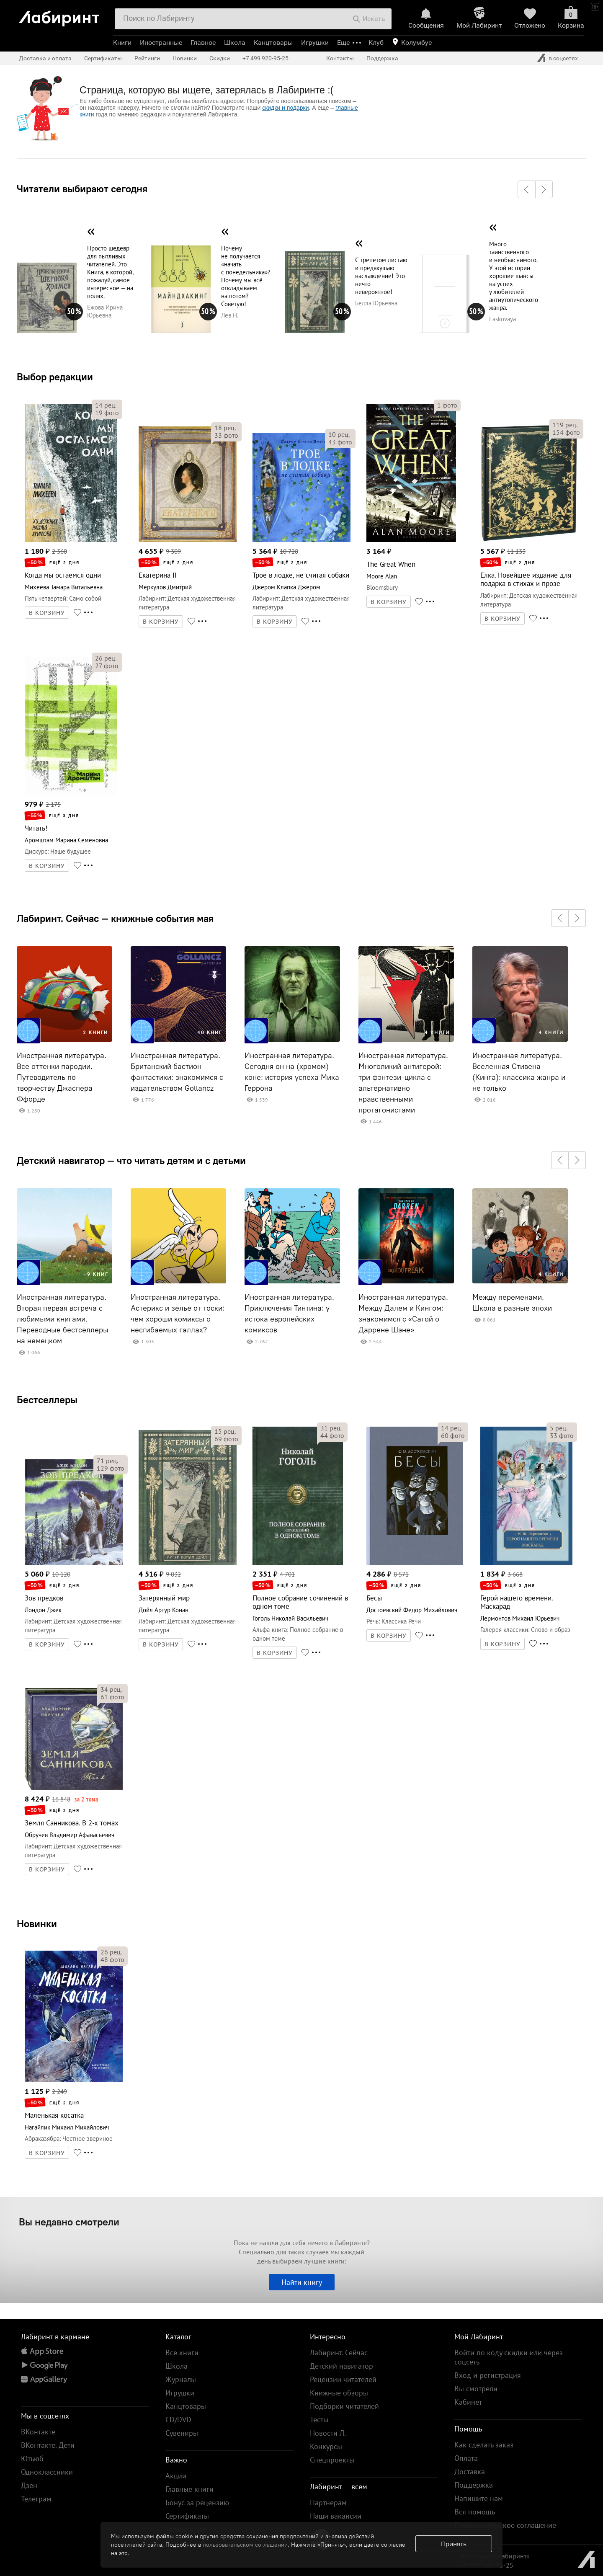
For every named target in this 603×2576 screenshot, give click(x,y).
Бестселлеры (47, 1399)
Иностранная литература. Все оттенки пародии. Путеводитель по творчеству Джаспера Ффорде (61, 1077)
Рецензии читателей (343, 2379)
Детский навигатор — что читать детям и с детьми (131, 1160)
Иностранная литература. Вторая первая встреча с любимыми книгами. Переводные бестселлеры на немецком (62, 1319)
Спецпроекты (332, 2460)
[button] (526, 189)
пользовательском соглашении (245, 2544)
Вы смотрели (475, 2388)
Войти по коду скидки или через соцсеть (508, 2357)
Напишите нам (478, 2498)
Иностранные (161, 42)
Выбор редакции (55, 376)
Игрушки (315, 42)
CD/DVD (178, 2419)
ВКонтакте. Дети (48, 2445)
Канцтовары (273, 42)
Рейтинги (147, 58)
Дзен (29, 2485)
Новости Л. (328, 2433)
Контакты (340, 58)
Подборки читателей (344, 2406)
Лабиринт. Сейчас (339, 2352)
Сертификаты (103, 58)
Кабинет (468, 2402)
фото (107, 412)
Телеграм (36, 2499)
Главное (203, 42)
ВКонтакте (38, 2432)
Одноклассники (47, 2472)
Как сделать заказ (483, 2445)
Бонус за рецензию (197, 2502)
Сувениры (181, 2433)
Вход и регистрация (487, 2375)
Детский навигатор (341, 2366)
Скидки (219, 58)
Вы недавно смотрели (69, 2221)
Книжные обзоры (339, 2393)
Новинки (37, 1923)
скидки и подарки (285, 107)
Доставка (469, 2471)
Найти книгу (301, 2282)
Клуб (376, 42)
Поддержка (382, 58)
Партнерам (328, 2502)
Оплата (466, 2458)
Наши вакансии (335, 2516)
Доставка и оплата (45, 58)
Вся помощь (474, 2512)
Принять (453, 2544)
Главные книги (189, 2489)
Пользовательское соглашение (505, 2525)
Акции (175, 2475)
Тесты (319, 2419)
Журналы (180, 2379)
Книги (122, 42)
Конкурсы (326, 2446)
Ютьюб (32, 2458)
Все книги (181, 2352)
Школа (234, 42)
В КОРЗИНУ (47, 613)
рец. (105, 405)
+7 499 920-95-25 (265, 58)
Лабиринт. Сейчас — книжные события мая (115, 918)
